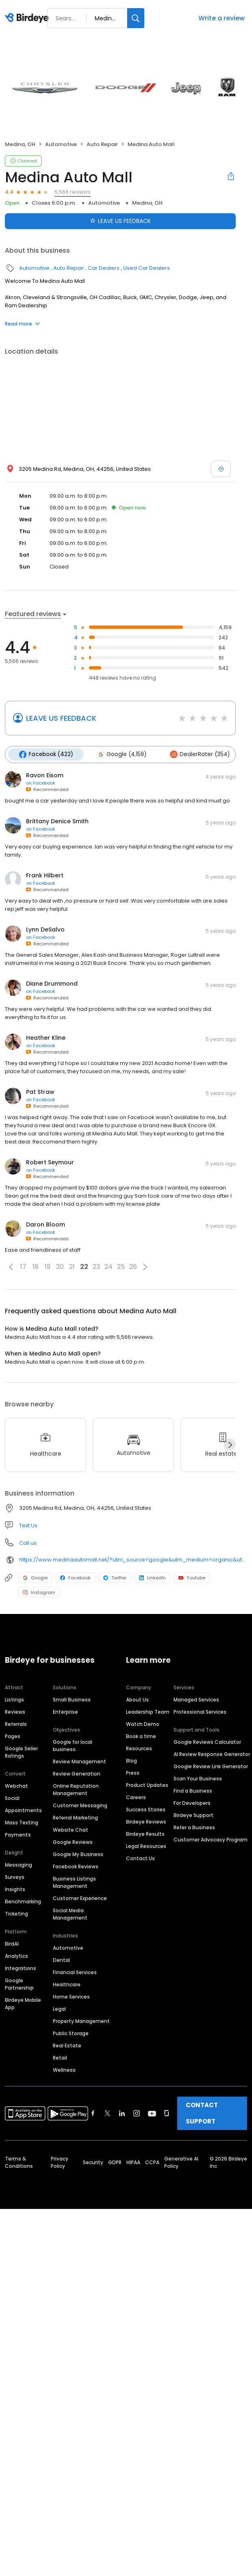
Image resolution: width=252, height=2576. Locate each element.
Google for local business (72, 1745)
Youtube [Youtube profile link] (191, 1577)
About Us (137, 1699)
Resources (139, 1748)
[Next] (230, 1445)
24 (108, 1266)
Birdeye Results (145, 1833)
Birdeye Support (193, 1815)
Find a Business (193, 1790)
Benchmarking (23, 1901)
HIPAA (133, 2162)
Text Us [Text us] (28, 1525)
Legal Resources (146, 1846)
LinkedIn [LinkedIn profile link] (152, 1577)
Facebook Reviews (75, 1866)
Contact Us (140, 1858)
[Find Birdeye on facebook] (93, 2113)
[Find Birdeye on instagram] (136, 2113)
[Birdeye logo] (28, 18)
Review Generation (76, 1773)
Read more (22, 323)
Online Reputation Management (76, 1789)
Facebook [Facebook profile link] (75, 1577)
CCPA (152, 2162)
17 (23, 1266)
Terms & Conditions (19, 2162)
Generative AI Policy (181, 2162)
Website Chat (70, 1829)
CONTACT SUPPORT (202, 2113)
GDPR (115, 2162)
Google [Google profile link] (35, 1577)
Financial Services (75, 1972)
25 (121, 1266)
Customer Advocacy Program (211, 1839)
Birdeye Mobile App (23, 2004)
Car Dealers (103, 268)
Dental (61, 1960)
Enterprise (65, 1711)
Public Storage (71, 2033)
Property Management (81, 2021)
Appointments (23, 1810)
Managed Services (196, 1699)
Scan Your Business (198, 1778)
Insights (15, 1889)
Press (132, 1772)
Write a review (221, 18)
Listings (14, 1699)
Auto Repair (102, 144)
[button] (11, 1267)
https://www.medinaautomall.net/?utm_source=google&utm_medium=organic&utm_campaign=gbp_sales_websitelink (133, 1560)
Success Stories (145, 1809)
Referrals (16, 1724)
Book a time (141, 1736)
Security (93, 2162)
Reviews (15, 1711)
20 (60, 1266)
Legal (59, 2008)
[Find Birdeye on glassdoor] (166, 2113)
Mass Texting (21, 1822)
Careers (136, 1797)
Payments (18, 1834)
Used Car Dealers (146, 268)
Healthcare (66, 1984)
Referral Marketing (75, 1817)
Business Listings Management (74, 1882)
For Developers (192, 1803)
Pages (12, 1736)
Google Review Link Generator (211, 1766)
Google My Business (78, 1854)
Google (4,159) (121, 754)
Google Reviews (73, 1842)
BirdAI (12, 1943)
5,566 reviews (72, 192)
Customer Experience (80, 1898)
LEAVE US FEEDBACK (61, 718)
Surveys (14, 1877)
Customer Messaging (80, 1805)
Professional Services (200, 1711)
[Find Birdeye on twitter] (107, 2113)
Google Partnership (19, 1984)
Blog (131, 1760)
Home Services (71, 1996)
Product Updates (147, 1785)
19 (47, 1266)
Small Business (72, 1699)
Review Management (79, 1761)
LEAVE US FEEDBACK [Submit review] (120, 221)
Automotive (61, 144)
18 (36, 1266)
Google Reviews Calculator (207, 1741)
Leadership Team (147, 1711)
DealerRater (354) (200, 754)
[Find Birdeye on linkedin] (122, 2113)
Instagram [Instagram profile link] (39, 1592)
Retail (60, 2057)
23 (96, 1266)
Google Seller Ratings (21, 1752)
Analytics (16, 1956)
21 (72, 1266)
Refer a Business (194, 1827)
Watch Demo (142, 1724)
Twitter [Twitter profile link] (114, 1577)
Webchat (16, 1785)
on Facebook (40, 783)
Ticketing (16, 1913)
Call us (28, 1543)
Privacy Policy (59, 2162)
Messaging (18, 1864)
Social (12, 1798)
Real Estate (67, 2045)
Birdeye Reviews (146, 1821)
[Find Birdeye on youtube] (152, 2113)
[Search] (135, 18)
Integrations (20, 1968)
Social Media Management (70, 1914)
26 (133, 1266)
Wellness (64, 2069)
